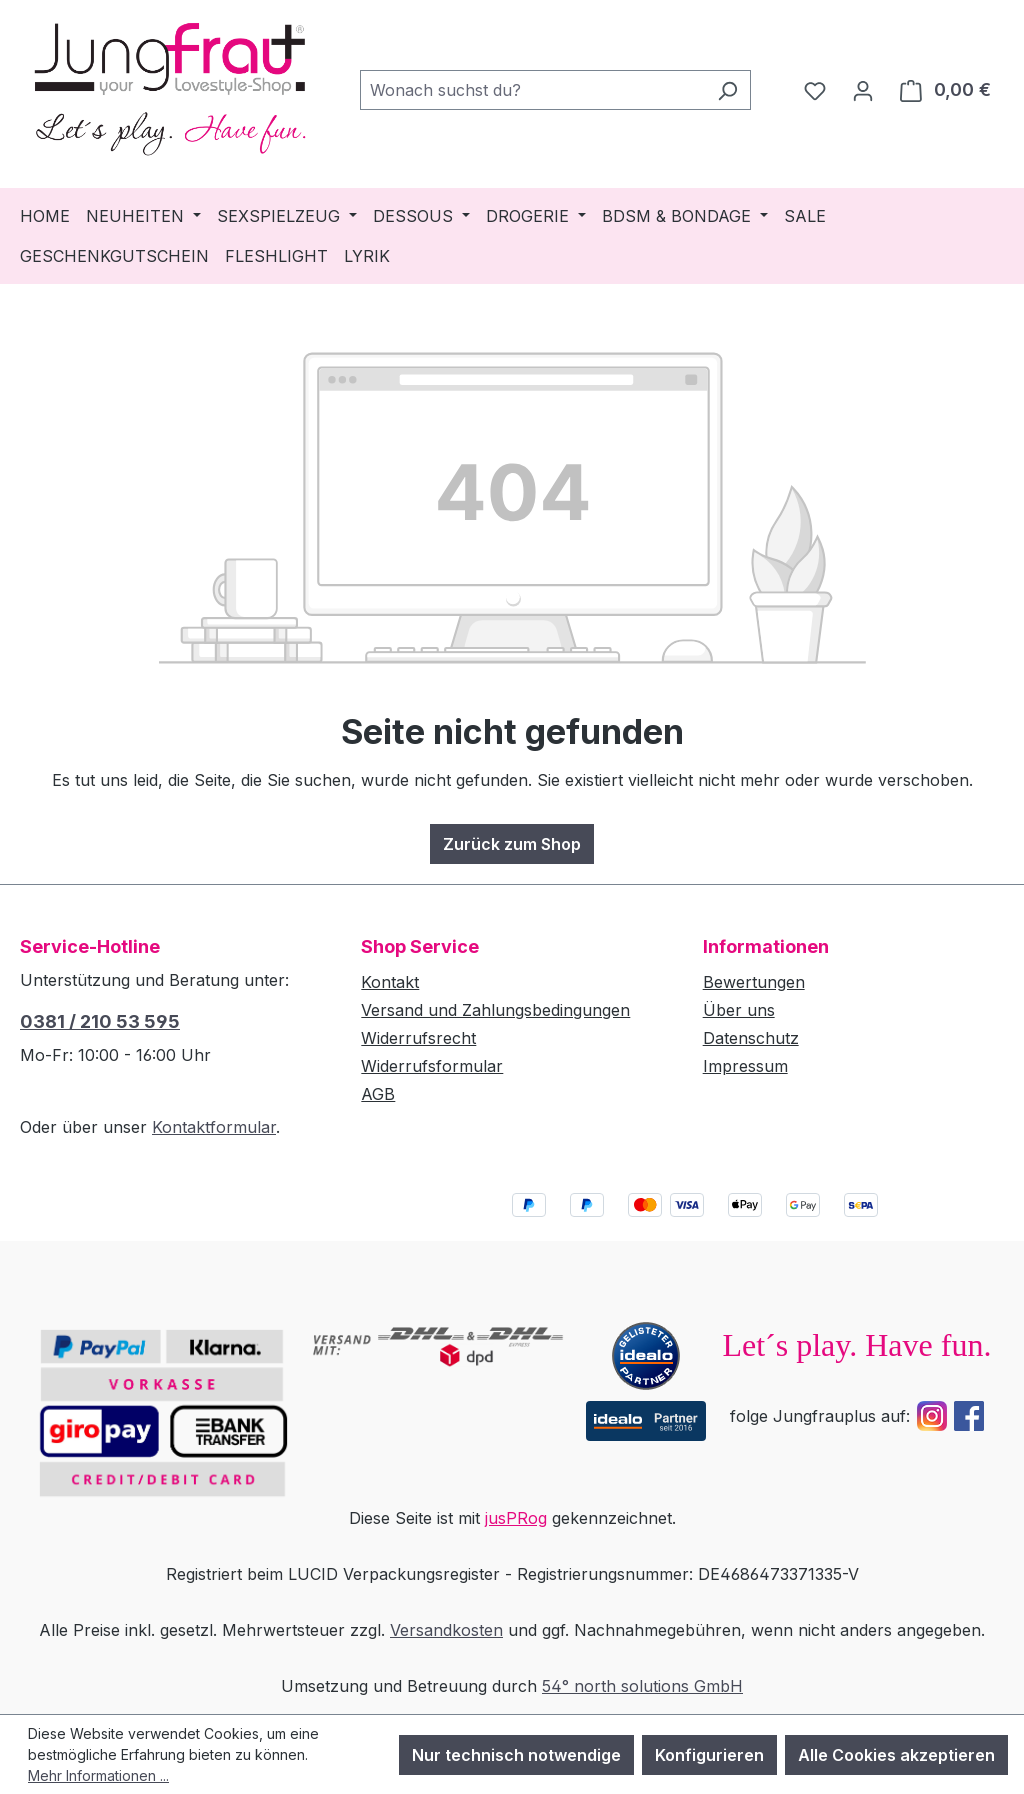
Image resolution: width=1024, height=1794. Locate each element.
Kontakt (390, 982)
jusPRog (516, 1518)
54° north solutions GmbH (642, 1686)
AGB (378, 1094)
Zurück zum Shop (512, 844)
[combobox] (532, 90)
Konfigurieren (709, 1755)
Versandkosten (446, 1630)
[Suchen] (727, 90)
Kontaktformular (214, 1127)
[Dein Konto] (863, 90)
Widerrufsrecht (418, 1038)
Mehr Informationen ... (98, 1775)
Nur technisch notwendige (516, 1755)
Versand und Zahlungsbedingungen (495, 1010)
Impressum (745, 1066)
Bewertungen (754, 982)
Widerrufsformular (432, 1066)
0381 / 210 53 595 (100, 1021)
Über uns (739, 1010)
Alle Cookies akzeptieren (896, 1755)
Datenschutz (751, 1038)
